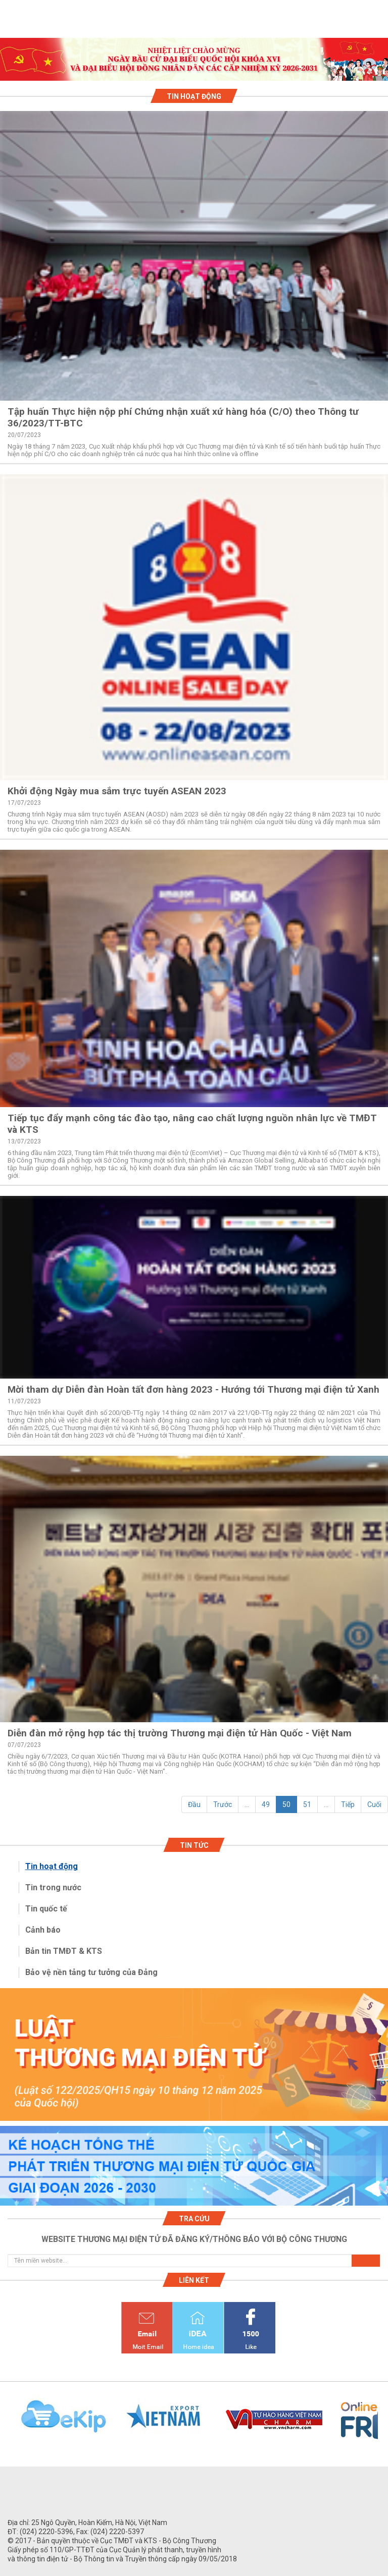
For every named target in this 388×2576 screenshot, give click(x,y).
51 (307, 1804)
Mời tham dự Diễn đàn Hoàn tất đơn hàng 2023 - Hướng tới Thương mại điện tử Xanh (193, 1389)
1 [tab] (194, 72)
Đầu (194, 1804)
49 (266, 1804)
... (247, 1804)
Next (383, 2422)
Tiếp (348, 1804)
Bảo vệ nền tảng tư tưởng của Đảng (91, 1972)
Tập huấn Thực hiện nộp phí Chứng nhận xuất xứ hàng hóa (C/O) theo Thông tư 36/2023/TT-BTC (183, 417)
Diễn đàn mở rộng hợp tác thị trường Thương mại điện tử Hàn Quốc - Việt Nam (180, 1733)
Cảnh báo (43, 1930)
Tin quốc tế (46, 1908)
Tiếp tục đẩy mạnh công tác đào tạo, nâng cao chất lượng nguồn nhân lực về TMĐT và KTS (192, 1123)
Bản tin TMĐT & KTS (63, 1951)
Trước (222, 1804)
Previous (5, 2422)
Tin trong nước (53, 1887)
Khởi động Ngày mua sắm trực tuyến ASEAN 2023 (117, 791)
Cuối (374, 1804)
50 (286, 1804)
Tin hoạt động (51, 1866)
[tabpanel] (194, 59)
